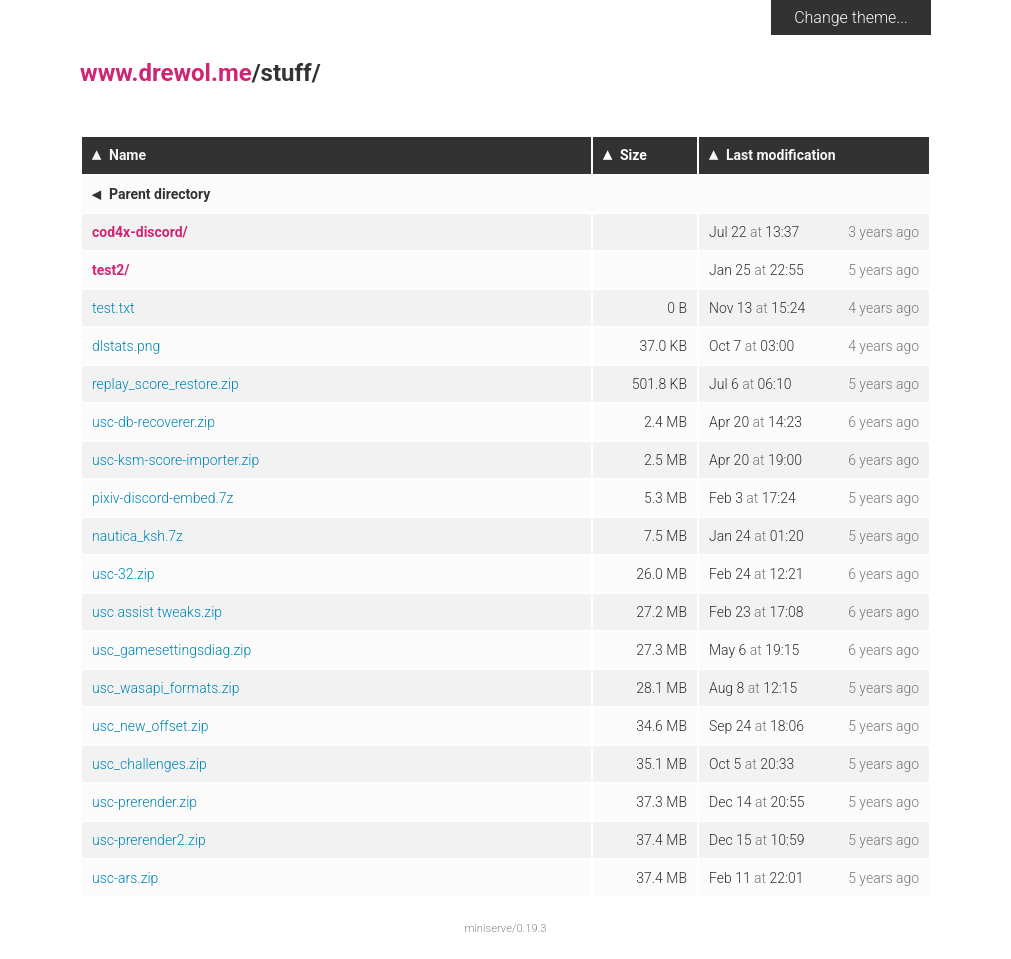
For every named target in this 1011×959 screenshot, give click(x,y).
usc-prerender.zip (144, 802)
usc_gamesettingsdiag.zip (171, 650)
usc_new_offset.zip (150, 726)
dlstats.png (126, 346)
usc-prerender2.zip (149, 840)
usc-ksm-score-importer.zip (175, 460)
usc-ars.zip (125, 878)
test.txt (113, 308)
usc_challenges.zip (149, 764)
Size (633, 155)
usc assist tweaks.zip (157, 612)
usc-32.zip (123, 574)
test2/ (110, 270)
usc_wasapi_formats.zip (165, 688)
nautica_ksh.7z (137, 536)
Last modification (781, 155)
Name (127, 155)
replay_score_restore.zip (165, 384)
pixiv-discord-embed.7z (162, 498)
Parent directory (159, 194)
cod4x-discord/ (140, 232)
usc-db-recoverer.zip (153, 422)
